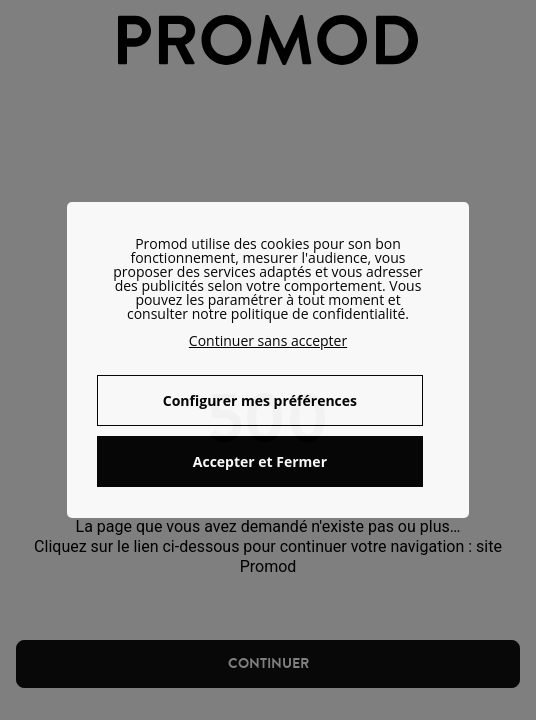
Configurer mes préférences (260, 400)
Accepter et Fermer (260, 461)
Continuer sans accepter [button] (268, 340)
